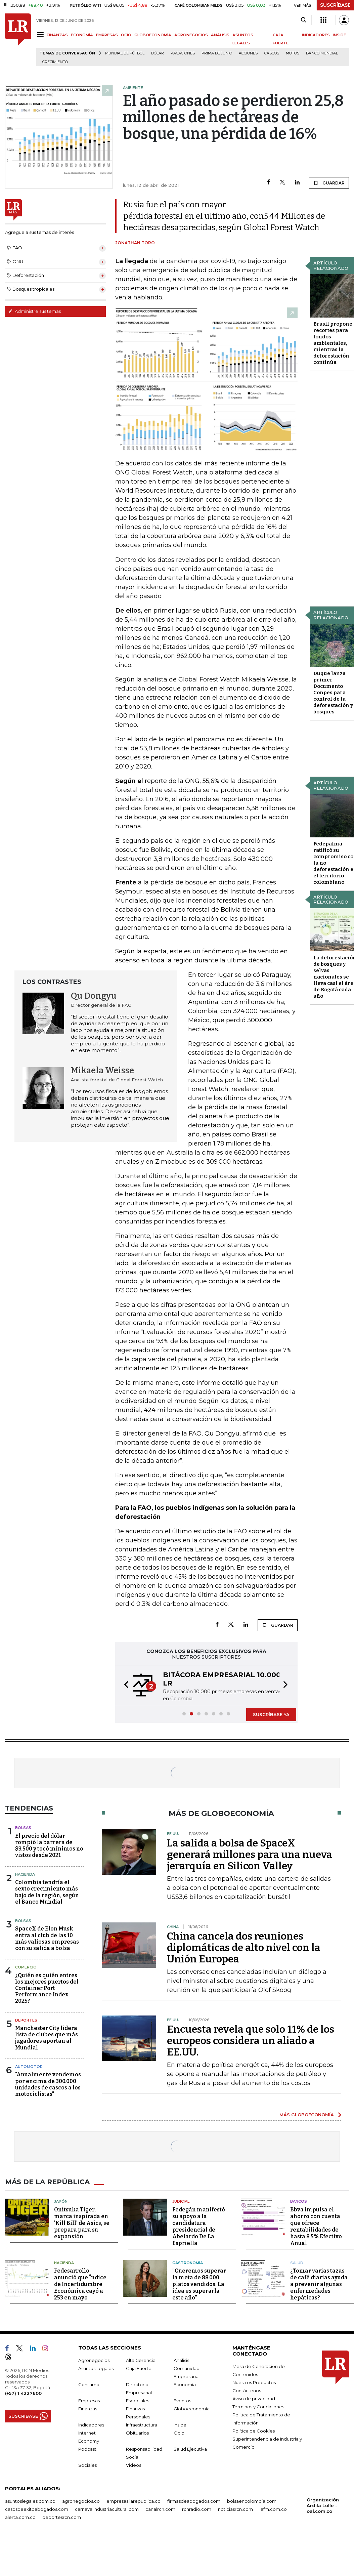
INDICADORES (316, 35)
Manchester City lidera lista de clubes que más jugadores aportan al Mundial (46, 2038)
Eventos (182, 2400)
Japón (61, 2201)
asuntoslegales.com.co (30, 2501)
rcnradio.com (196, 2509)
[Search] (303, 20)
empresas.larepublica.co (133, 2501)
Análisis (181, 2360)
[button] (124, 1685)
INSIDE (339, 35)
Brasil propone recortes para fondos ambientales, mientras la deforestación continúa (332, 343)
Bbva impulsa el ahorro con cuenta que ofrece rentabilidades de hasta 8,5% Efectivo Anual (316, 2226)
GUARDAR (329, 182)
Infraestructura (141, 2424)
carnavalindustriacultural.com (107, 2509)
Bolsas (23, 1827)
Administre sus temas (34, 311)
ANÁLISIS (220, 35)
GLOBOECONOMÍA (152, 35)
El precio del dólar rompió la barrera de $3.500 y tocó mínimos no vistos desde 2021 (49, 1846)
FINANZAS (57, 35)
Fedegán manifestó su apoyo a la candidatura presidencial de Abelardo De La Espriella (198, 2226)
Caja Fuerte (138, 2368)
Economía (185, 2384)
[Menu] (41, 34)
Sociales (87, 2465)
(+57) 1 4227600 (23, 2393)
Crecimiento (55, 62)
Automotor (29, 2066)
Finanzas (87, 2408)
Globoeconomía (192, 2408)
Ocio (179, 2433)
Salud (296, 2262)
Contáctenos (246, 2390)
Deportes (26, 2020)
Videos (133, 2465)
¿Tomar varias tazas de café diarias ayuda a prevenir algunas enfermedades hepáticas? (319, 2284)
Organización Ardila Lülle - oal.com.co (323, 2505)
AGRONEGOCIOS (191, 35)
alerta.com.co (20, 2517)
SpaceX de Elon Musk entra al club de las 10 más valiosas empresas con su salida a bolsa (47, 1938)
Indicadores (91, 2424)
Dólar (157, 53)
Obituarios (137, 2433)
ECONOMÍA (82, 35)
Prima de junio (217, 53)
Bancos (298, 2201)
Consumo (88, 2384)
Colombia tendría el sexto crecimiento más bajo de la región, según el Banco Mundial (47, 1892)
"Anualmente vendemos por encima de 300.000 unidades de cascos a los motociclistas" (48, 2084)
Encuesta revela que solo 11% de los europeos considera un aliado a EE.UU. (250, 2040)
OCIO (126, 35)
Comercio (26, 1967)
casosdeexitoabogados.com (36, 2509)
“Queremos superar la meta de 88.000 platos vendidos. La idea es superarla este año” (199, 2284)
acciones (248, 53)
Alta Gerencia (141, 2360)
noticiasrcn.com (235, 2509)
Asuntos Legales (96, 2368)
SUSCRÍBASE (335, 5)
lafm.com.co (273, 2509)
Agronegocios (93, 2360)
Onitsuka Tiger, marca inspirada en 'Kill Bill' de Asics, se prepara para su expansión (81, 2223)
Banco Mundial (322, 53)
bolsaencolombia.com (251, 2501)
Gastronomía (187, 2262)
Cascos (271, 53)
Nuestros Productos (254, 2382)
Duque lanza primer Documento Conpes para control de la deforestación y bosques (333, 692)
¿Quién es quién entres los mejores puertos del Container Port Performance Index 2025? (47, 1988)
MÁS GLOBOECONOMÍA (306, 2114)
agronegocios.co (81, 2501)
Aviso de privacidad (253, 2398)
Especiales (137, 2400)
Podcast (87, 2449)
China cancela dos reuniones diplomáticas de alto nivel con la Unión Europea (243, 1947)
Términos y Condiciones (258, 2406)
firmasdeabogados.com (193, 2501)
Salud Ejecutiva (190, 2449)
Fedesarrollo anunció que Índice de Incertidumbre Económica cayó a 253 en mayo (80, 2284)
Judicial (180, 2201)
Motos (292, 53)
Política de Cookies (253, 2431)
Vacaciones (183, 53)
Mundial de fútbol (124, 53)
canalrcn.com (160, 2509)
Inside (180, 2424)
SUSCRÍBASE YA (271, 1714)
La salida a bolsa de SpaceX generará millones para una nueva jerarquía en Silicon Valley (249, 1854)
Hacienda (25, 1874)
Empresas (89, 2400)
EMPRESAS (107, 35)
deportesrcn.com (61, 2517)
